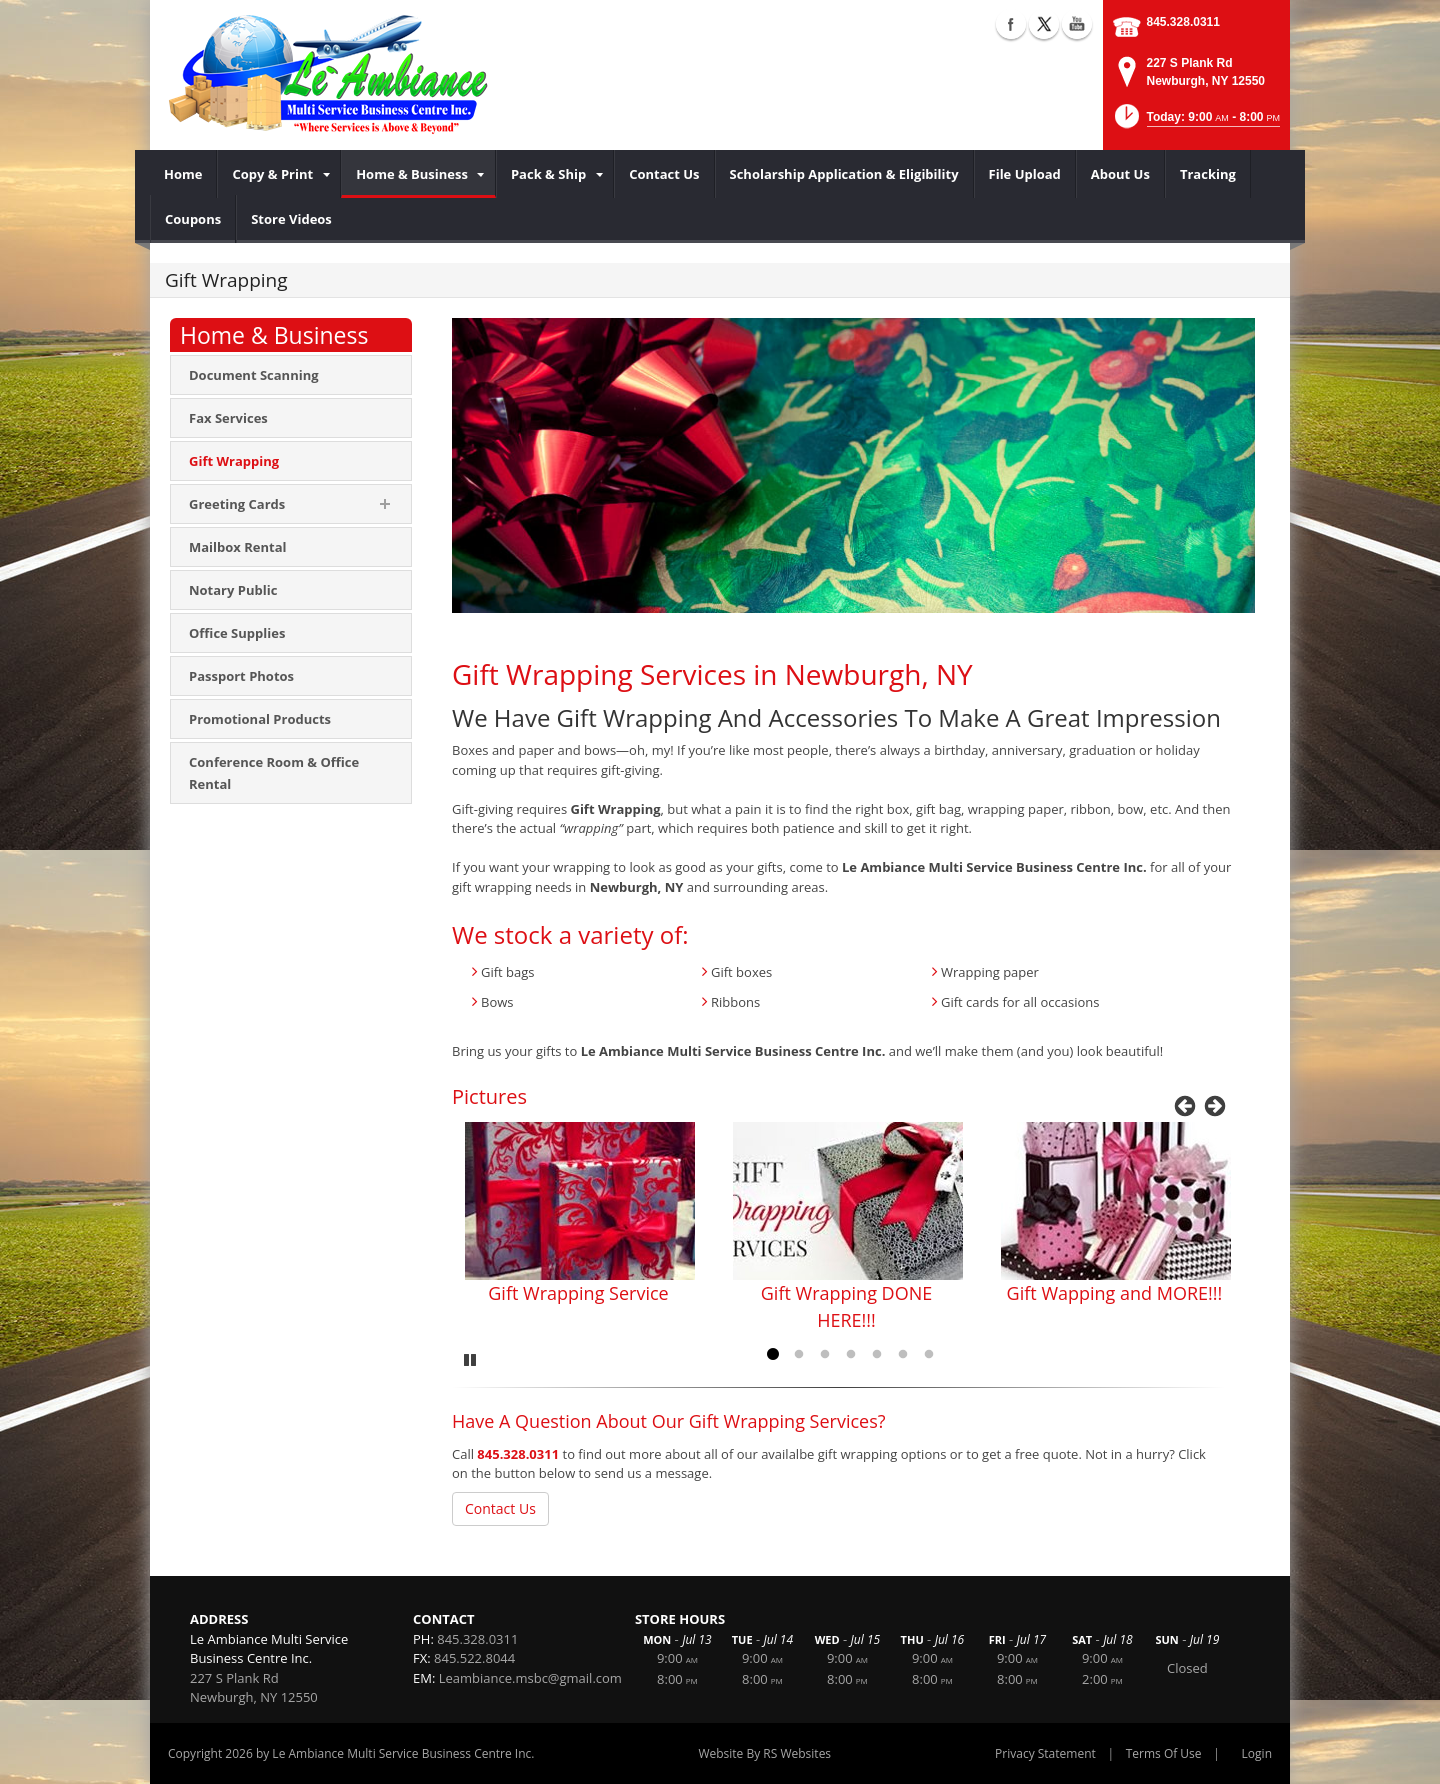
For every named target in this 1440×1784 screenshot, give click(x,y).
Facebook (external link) (1011, 24)
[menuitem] (183, 174)
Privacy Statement (1045, 1753)
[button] (1195, 122)
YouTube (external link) (1077, 24)
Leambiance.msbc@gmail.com (530, 1678)
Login (1257, 1753)
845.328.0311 (1183, 22)
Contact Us (500, 1508)
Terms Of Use (1164, 1753)
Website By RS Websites (764, 1753)
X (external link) (1044, 24)
